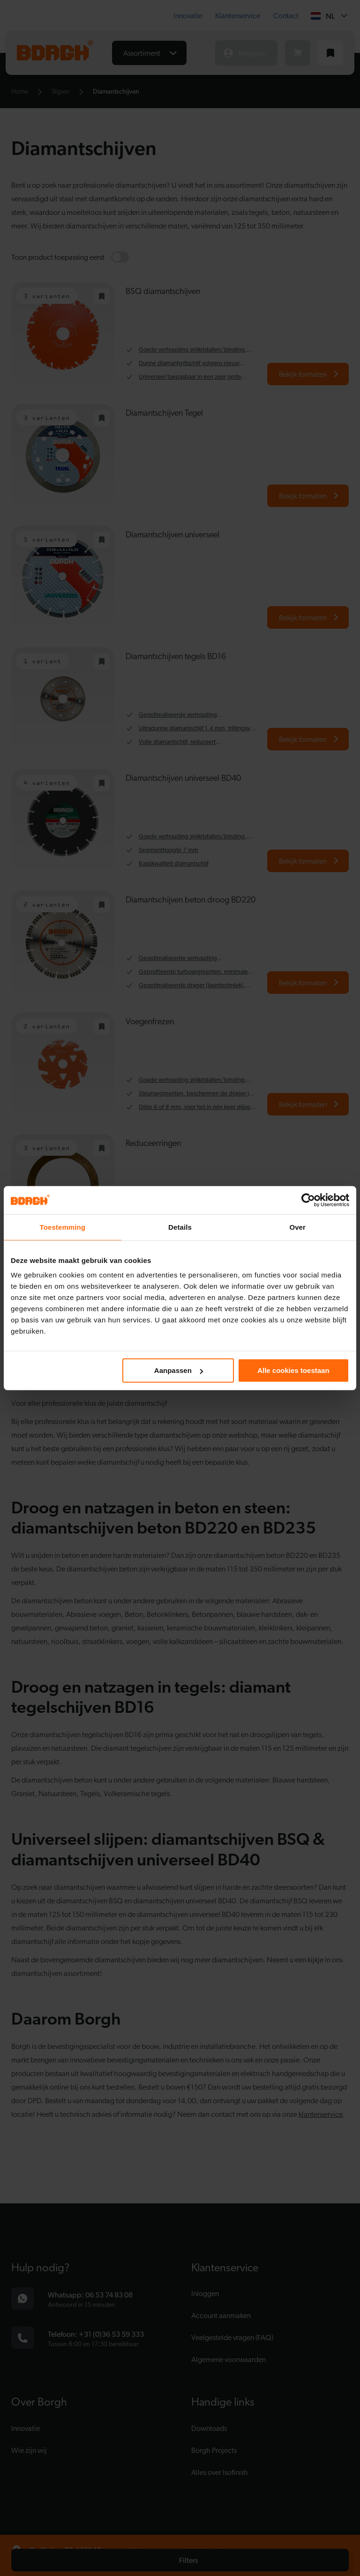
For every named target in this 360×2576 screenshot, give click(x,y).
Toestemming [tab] (63, 1227)
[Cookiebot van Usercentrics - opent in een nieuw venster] (308, 1200)
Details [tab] (180, 1227)
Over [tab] (297, 1227)
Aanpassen (178, 1370)
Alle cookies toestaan (293, 1370)
